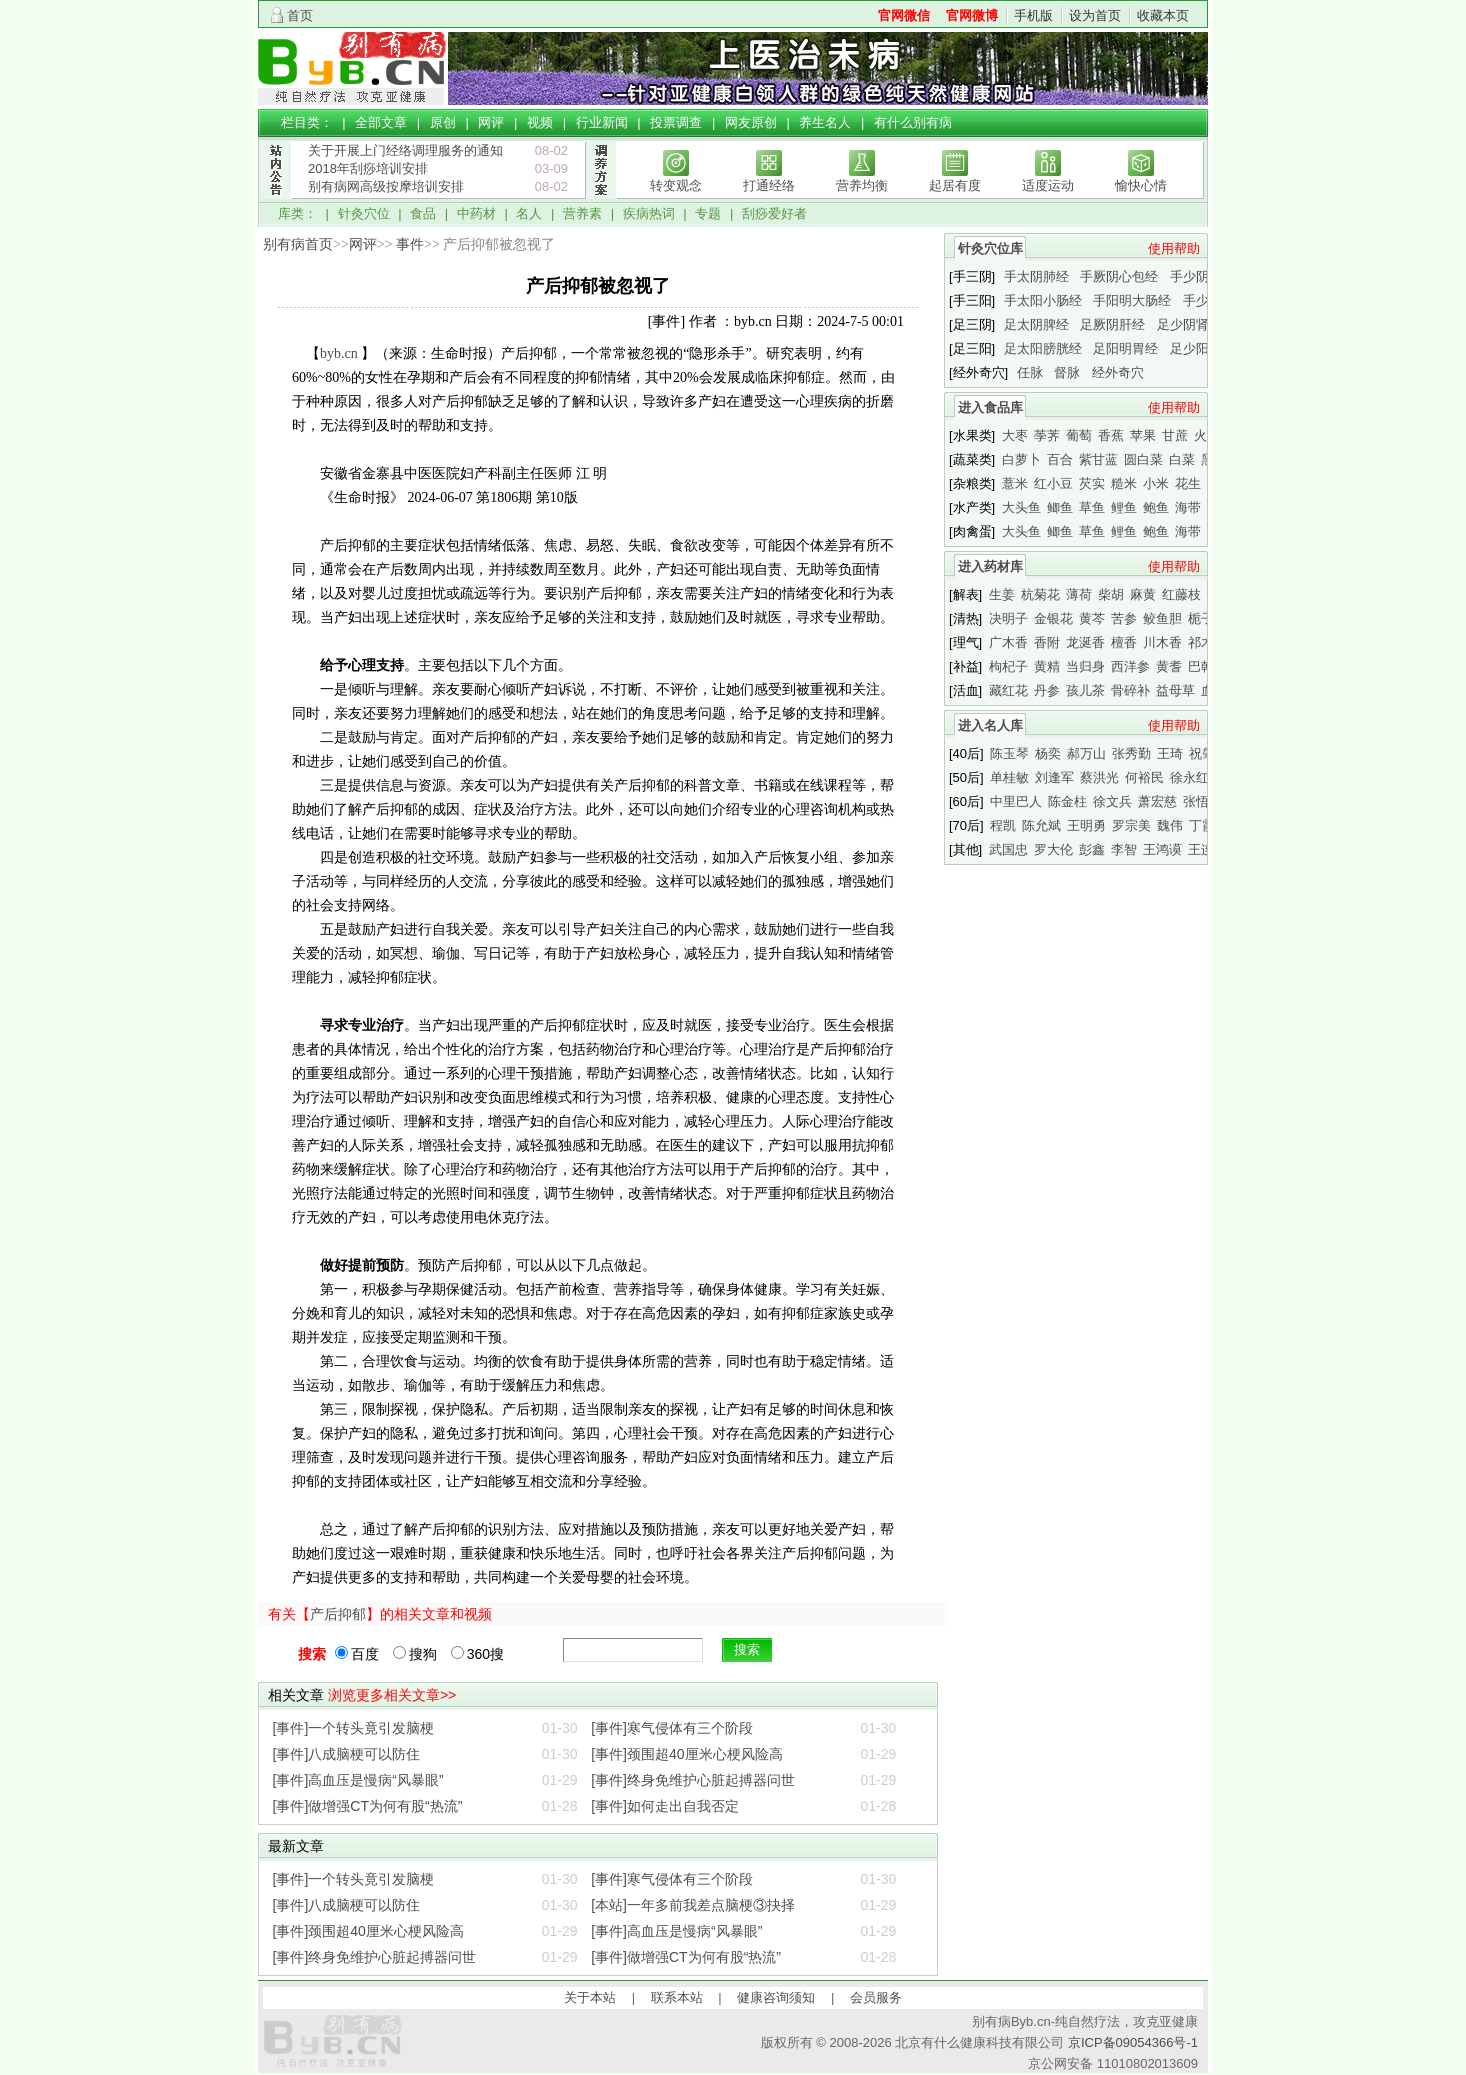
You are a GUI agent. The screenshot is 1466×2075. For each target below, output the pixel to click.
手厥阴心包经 (1119, 276)
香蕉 (1111, 435)
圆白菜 (1143, 459)
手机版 (1033, 15)
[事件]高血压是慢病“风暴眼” (358, 1780)
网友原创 (751, 122)
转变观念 (676, 185)
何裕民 (1144, 777)
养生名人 (825, 122)
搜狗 (415, 1654)
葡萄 (1079, 435)
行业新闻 (602, 122)
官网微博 (972, 15)
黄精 (1047, 666)
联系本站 (677, 1997)
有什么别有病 (913, 122)
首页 (300, 15)
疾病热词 (649, 213)
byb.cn (339, 353)
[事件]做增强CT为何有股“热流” (368, 1806)
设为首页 (1095, 15)
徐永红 (1189, 777)
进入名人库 (990, 725)
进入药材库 (990, 566)
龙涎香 (1085, 642)
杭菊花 (1040, 594)
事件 (410, 244)
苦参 (1124, 618)
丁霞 (1202, 825)
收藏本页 (1163, 15)
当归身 (1085, 666)
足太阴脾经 (1036, 324)
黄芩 (1092, 618)
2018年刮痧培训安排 (368, 168)
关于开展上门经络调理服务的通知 (405, 150)
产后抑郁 (338, 1614)
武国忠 (1008, 849)
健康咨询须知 (776, 1997)
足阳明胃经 (1125, 348)
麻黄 (1143, 594)
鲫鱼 (1060, 507)
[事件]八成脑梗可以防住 (347, 1754)
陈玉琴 (1009, 753)
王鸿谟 (1162, 849)
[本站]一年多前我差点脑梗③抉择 (693, 1905)
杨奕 (1048, 753)
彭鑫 (1092, 849)
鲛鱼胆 (1162, 618)
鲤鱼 (1124, 507)
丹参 (1047, 690)
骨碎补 (1130, 690)
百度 (357, 1654)
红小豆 (1053, 483)
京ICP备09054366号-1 (1133, 2042)
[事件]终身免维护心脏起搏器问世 (693, 1780)
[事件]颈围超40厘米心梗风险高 (686, 1754)
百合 (1060, 459)
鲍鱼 (1156, 507)
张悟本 (1202, 801)
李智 (1124, 849)
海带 (1188, 507)
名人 (529, 213)
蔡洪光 (1099, 777)
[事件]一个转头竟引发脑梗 (354, 1728)
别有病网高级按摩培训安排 (386, 186)
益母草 (1175, 690)
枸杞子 (1008, 666)
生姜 (1002, 594)
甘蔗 (1175, 435)
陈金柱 (1067, 801)
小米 (1156, 483)
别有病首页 (298, 244)
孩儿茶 (1085, 690)
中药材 (476, 213)
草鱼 (1092, 507)
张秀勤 (1131, 753)
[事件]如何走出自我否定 (665, 1806)
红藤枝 (1181, 594)
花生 (1188, 483)
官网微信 (904, 15)
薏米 (1015, 483)
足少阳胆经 (1202, 348)
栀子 (1201, 618)
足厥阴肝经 (1112, 324)
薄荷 (1079, 594)
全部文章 (381, 122)
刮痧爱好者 (774, 213)
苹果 (1143, 435)
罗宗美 (1131, 825)
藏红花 (1008, 690)
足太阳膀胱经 (1043, 348)
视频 (540, 122)
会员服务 (876, 1997)
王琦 (1170, 753)
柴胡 (1111, 594)
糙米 (1124, 483)
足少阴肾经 (1189, 324)
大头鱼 (1021, 507)
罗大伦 (1053, 849)
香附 (1047, 642)
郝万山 (1086, 753)
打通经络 (769, 185)
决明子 (1008, 618)
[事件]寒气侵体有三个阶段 (672, 1728)
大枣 (1015, 435)
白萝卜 (1021, 459)
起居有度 (955, 185)
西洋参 (1130, 666)
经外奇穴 (1118, 372)
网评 (491, 122)
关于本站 (590, 1997)
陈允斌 (1041, 825)
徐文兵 (1112, 801)
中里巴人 (1016, 801)
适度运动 (1048, 185)
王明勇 (1086, 825)
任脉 (1030, 372)
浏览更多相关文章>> (392, 1695)
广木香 (1008, 642)
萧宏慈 (1157, 801)
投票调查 (676, 122)
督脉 (1067, 372)
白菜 (1182, 459)
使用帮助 (1174, 248)
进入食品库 (990, 407)
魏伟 (1170, 825)
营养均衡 (862, 185)
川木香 (1162, 642)
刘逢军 (1054, 777)
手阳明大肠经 (1132, 300)
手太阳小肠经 (1043, 300)
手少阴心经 (1202, 276)
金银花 (1053, 618)
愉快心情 (1141, 185)
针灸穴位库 (990, 248)
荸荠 (1047, 435)
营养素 (582, 213)
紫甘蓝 (1098, 459)
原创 (443, 122)
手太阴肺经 (1036, 276)
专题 (708, 213)
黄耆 (1169, 666)
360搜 (477, 1654)
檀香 (1124, 642)
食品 (423, 213)
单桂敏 (1009, 777)
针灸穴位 (364, 213)
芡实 (1092, 483)
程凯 (1003, 825)
